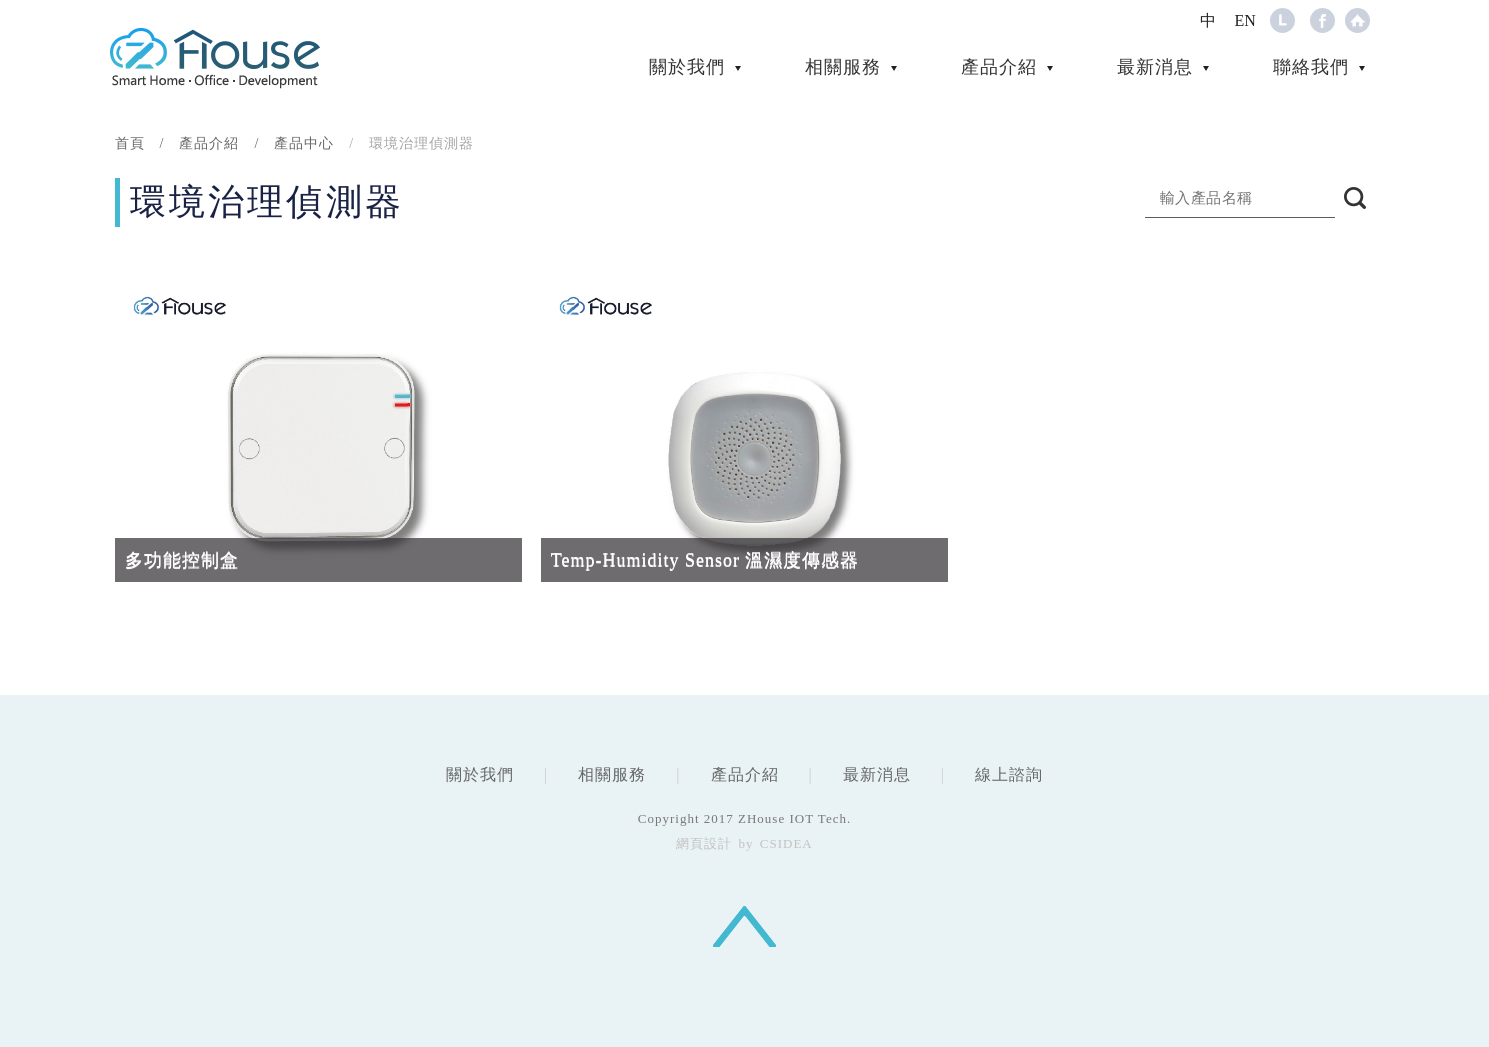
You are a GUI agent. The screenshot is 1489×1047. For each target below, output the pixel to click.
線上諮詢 (1009, 774)
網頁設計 (704, 843)
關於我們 (687, 67)
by (746, 843)
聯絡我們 (1311, 67)
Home (1357, 20)
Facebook (1322, 20)
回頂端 (744, 926)
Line (1282, 20)
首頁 (130, 143)
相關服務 (843, 67)
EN (1245, 20)
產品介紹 (999, 67)
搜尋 (1355, 198)
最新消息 (1155, 67)
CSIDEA (215, 57)
